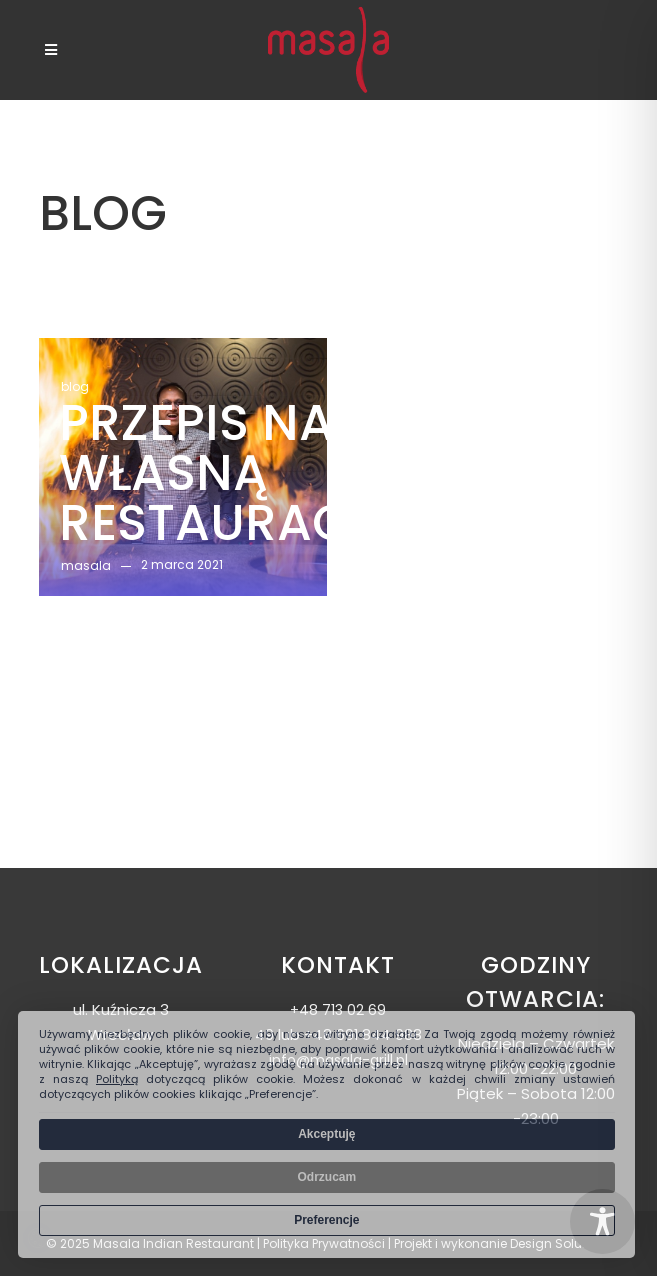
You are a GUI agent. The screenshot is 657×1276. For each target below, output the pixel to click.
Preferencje (326, 1220)
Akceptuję (326, 1134)
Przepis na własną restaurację (232, 473)
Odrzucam (326, 1177)
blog (75, 386)
